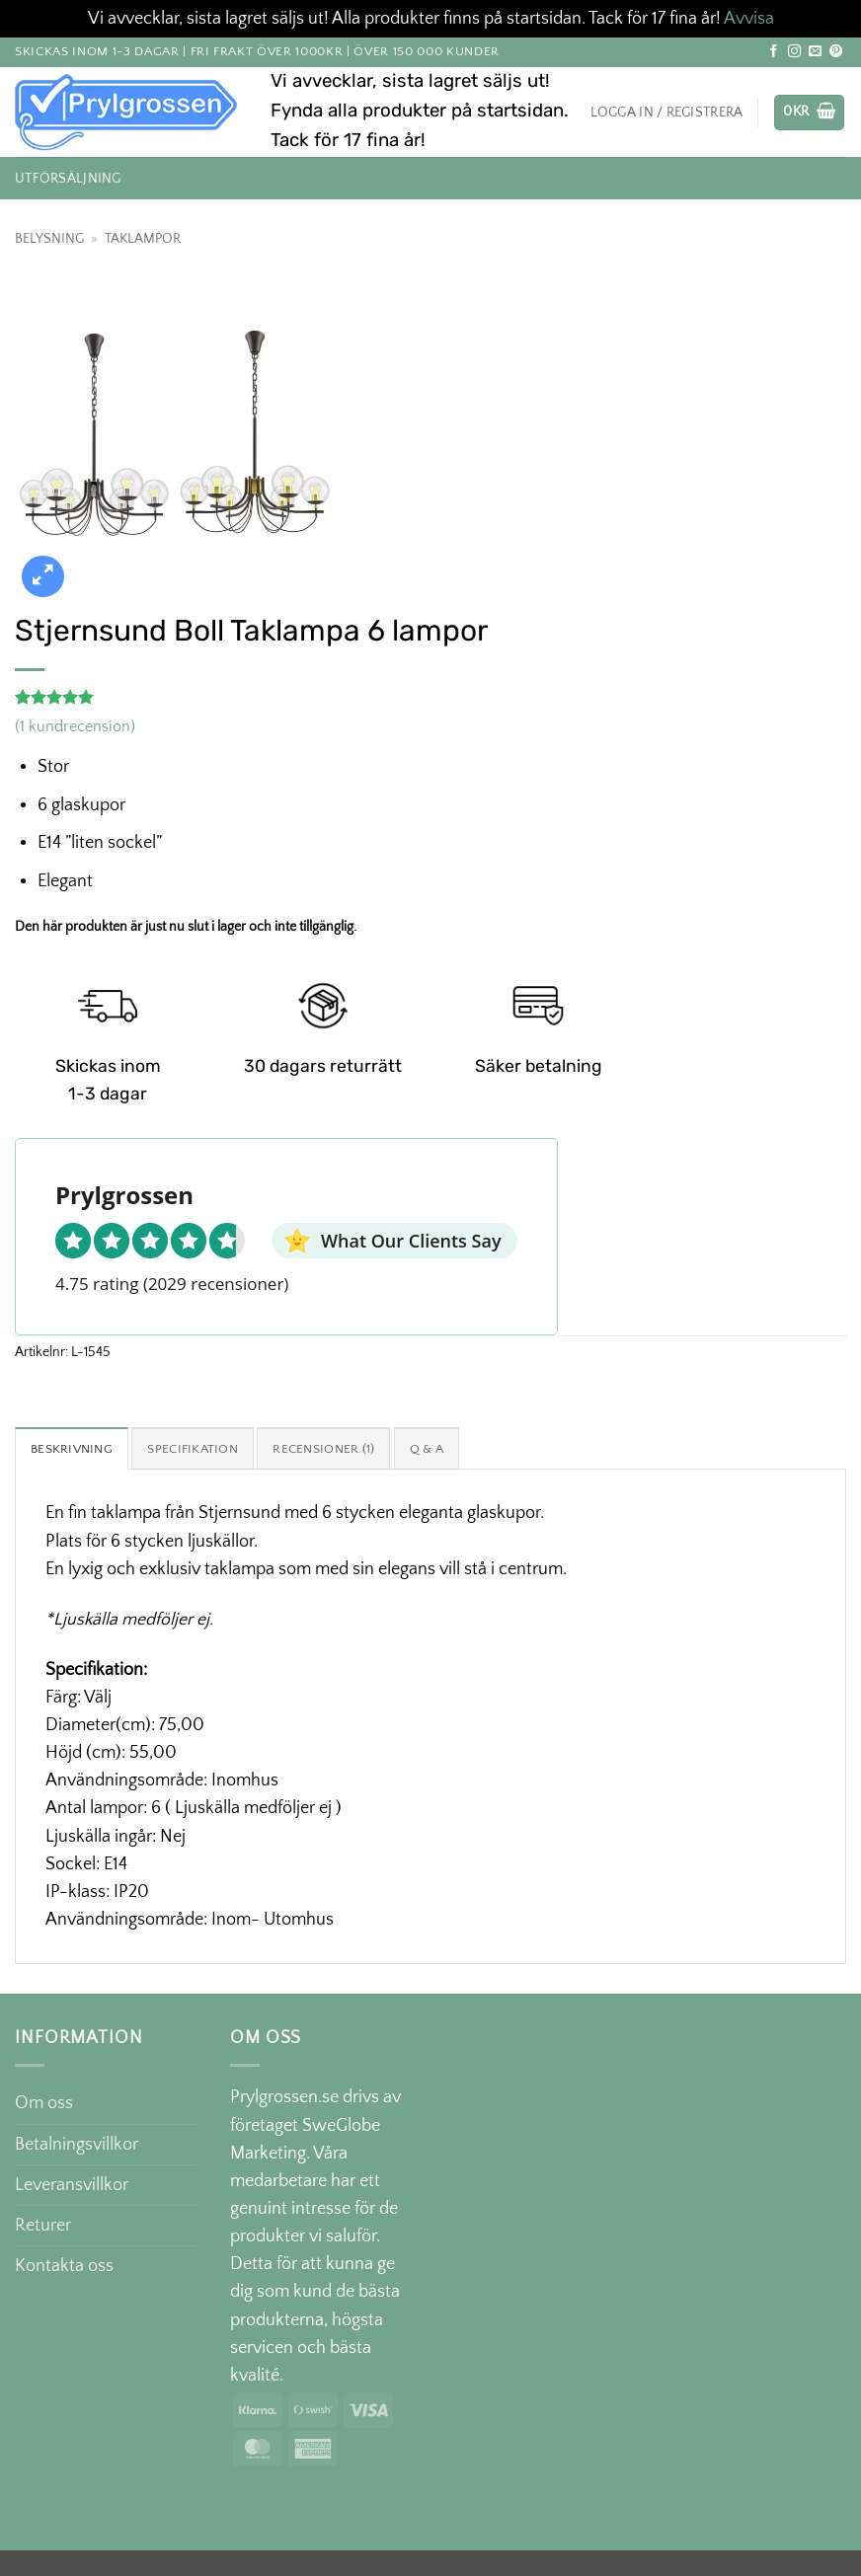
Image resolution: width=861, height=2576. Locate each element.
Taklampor (143, 239)
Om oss (44, 2105)
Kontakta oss (64, 2267)
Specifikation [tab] (201, 1450)
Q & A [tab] (445, 1450)
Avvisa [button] (749, 19)
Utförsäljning (68, 179)
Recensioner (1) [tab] (337, 1450)
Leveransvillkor (71, 2186)
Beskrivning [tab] (74, 1450)
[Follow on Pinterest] (835, 51)
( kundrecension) (75, 727)
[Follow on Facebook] (773, 51)
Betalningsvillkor (76, 2146)
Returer (43, 2226)
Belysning (49, 239)
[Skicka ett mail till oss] (815, 51)
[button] (809, 112)
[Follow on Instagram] (794, 51)
